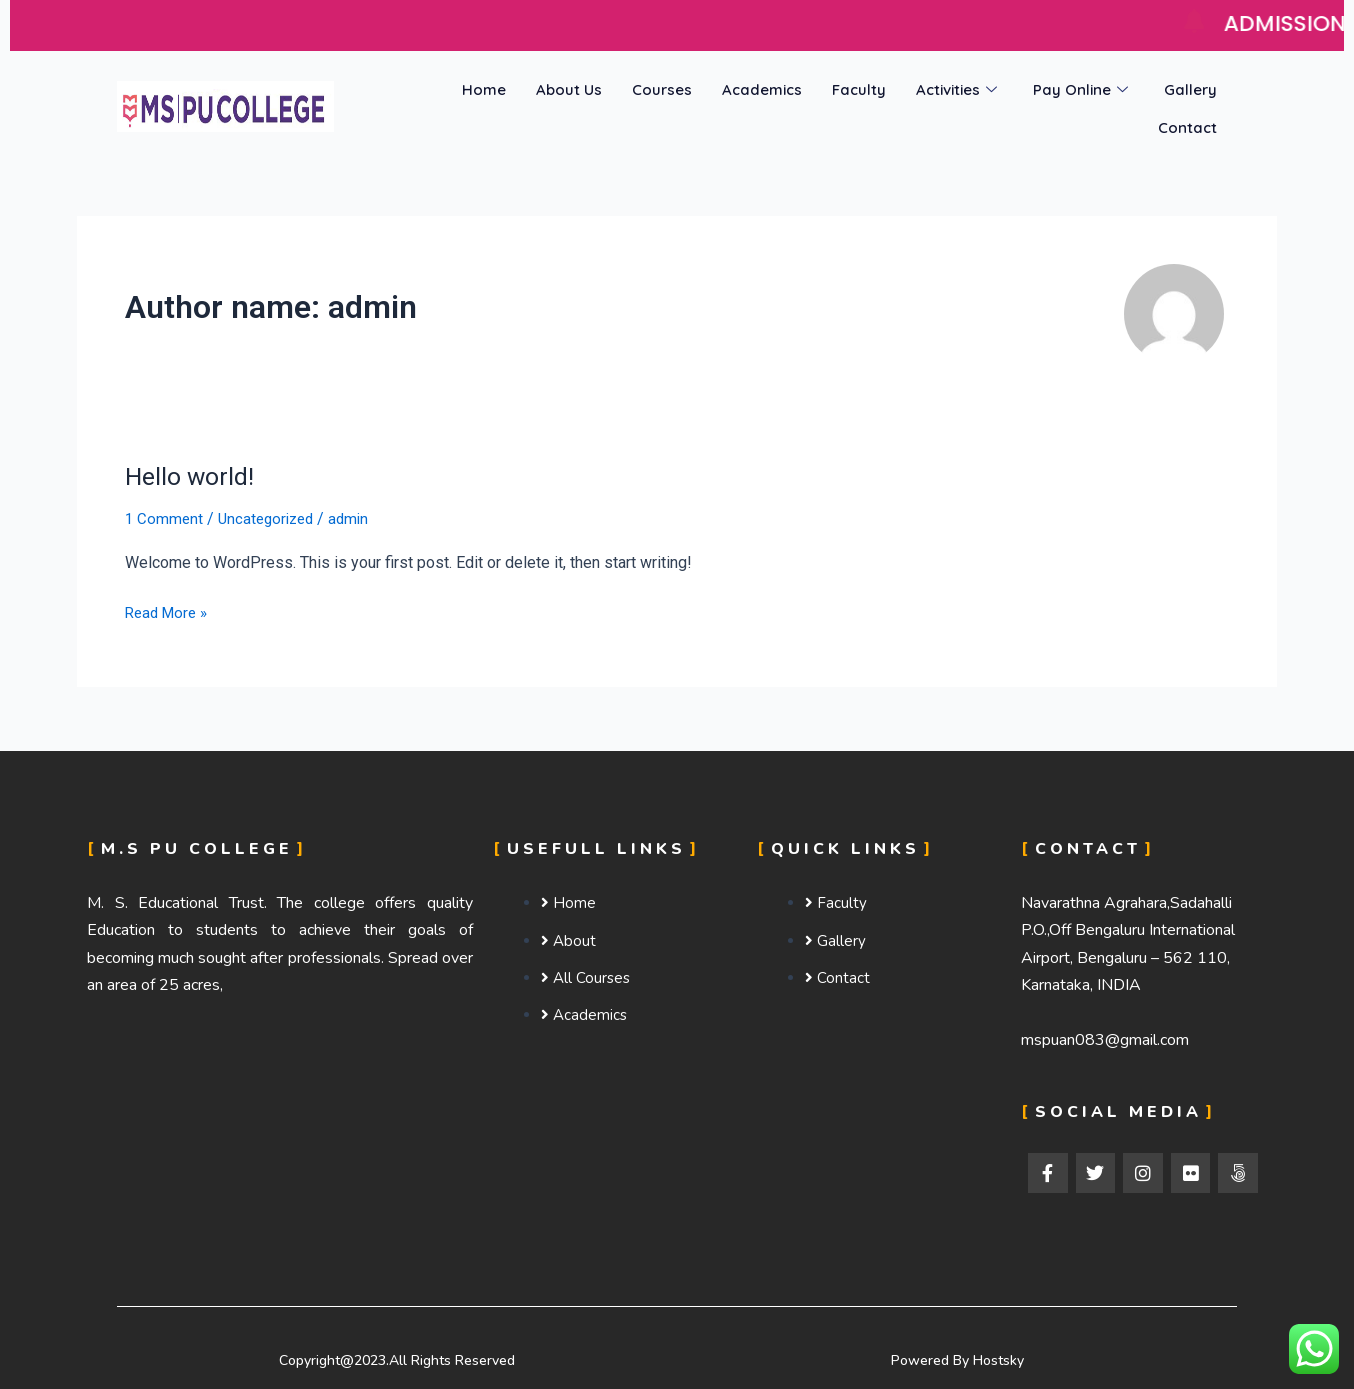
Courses (662, 88)
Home (484, 88)
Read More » (169, 611)
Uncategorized (271, 518)
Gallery (1190, 88)
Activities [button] (956, 89)
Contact (1187, 123)
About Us (569, 88)
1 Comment (165, 518)
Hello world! (192, 476)
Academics (762, 88)
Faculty (859, 88)
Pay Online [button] (1080, 89)
